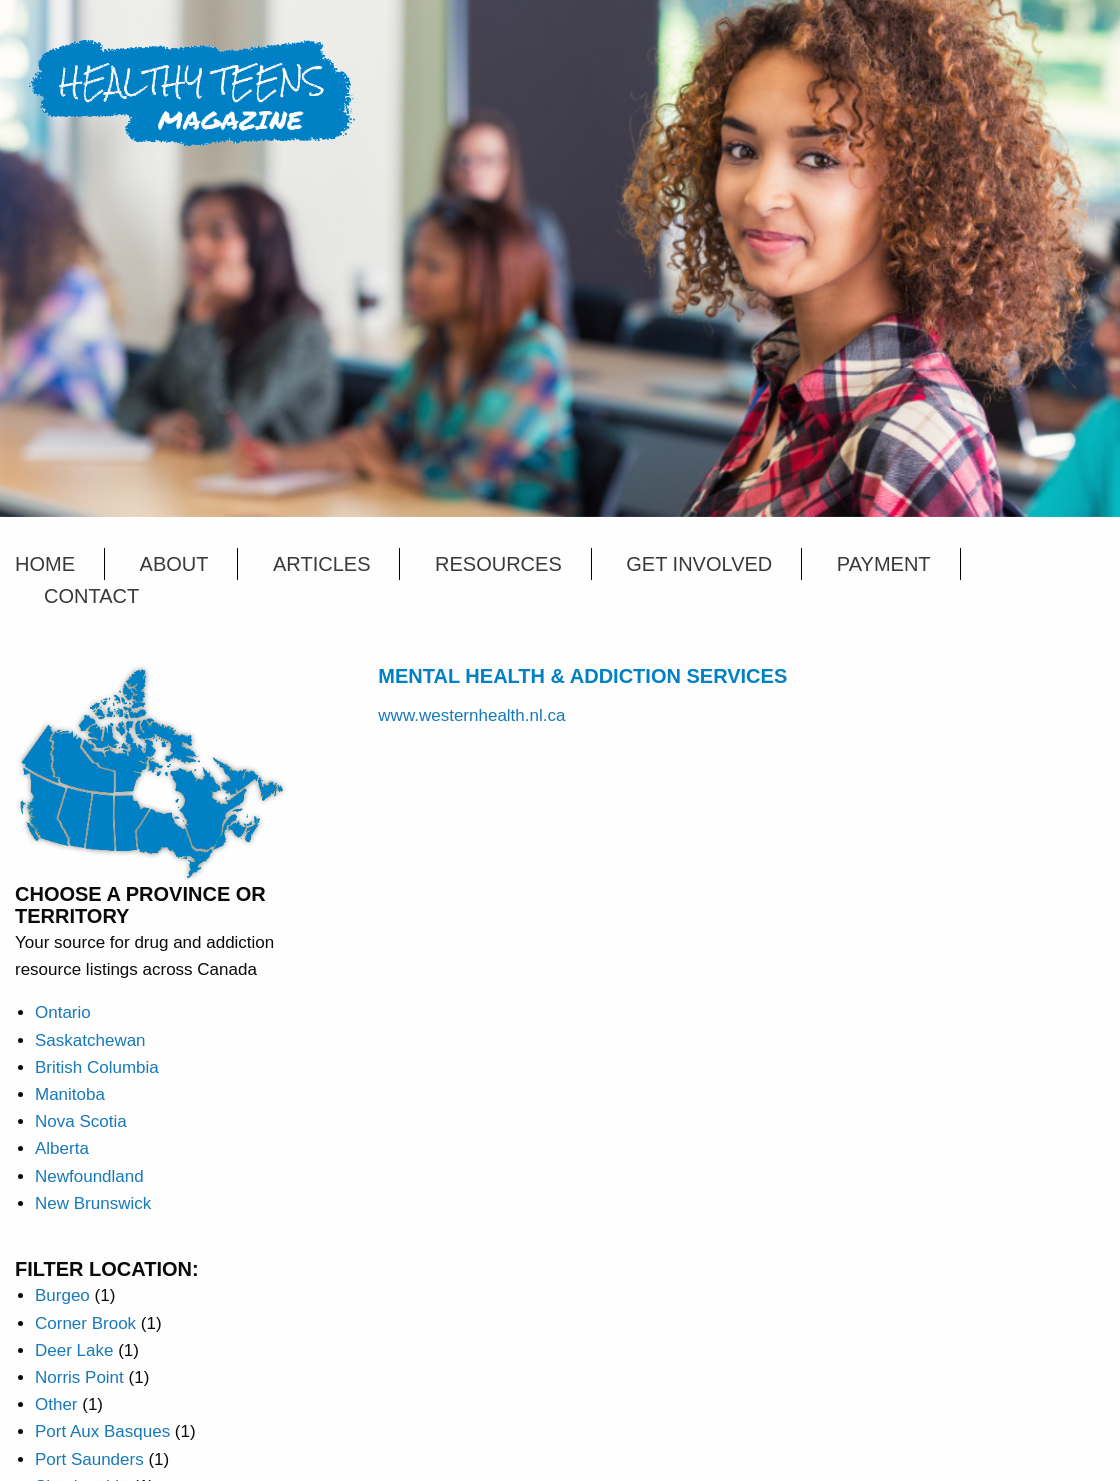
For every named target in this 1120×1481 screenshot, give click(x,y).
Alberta (62, 1148)
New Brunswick (93, 1203)
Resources (498, 564)
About (174, 564)
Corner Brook (85, 1323)
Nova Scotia (81, 1121)
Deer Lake (74, 1350)
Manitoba (70, 1094)
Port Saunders (89, 1459)
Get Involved (699, 564)
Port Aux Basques (102, 1431)
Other (56, 1404)
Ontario (63, 1012)
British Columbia (97, 1067)
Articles (321, 564)
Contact (91, 596)
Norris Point (79, 1377)
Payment (884, 564)
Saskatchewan (90, 1040)
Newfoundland (89, 1176)
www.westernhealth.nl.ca (471, 715)
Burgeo (62, 1295)
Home (45, 564)
